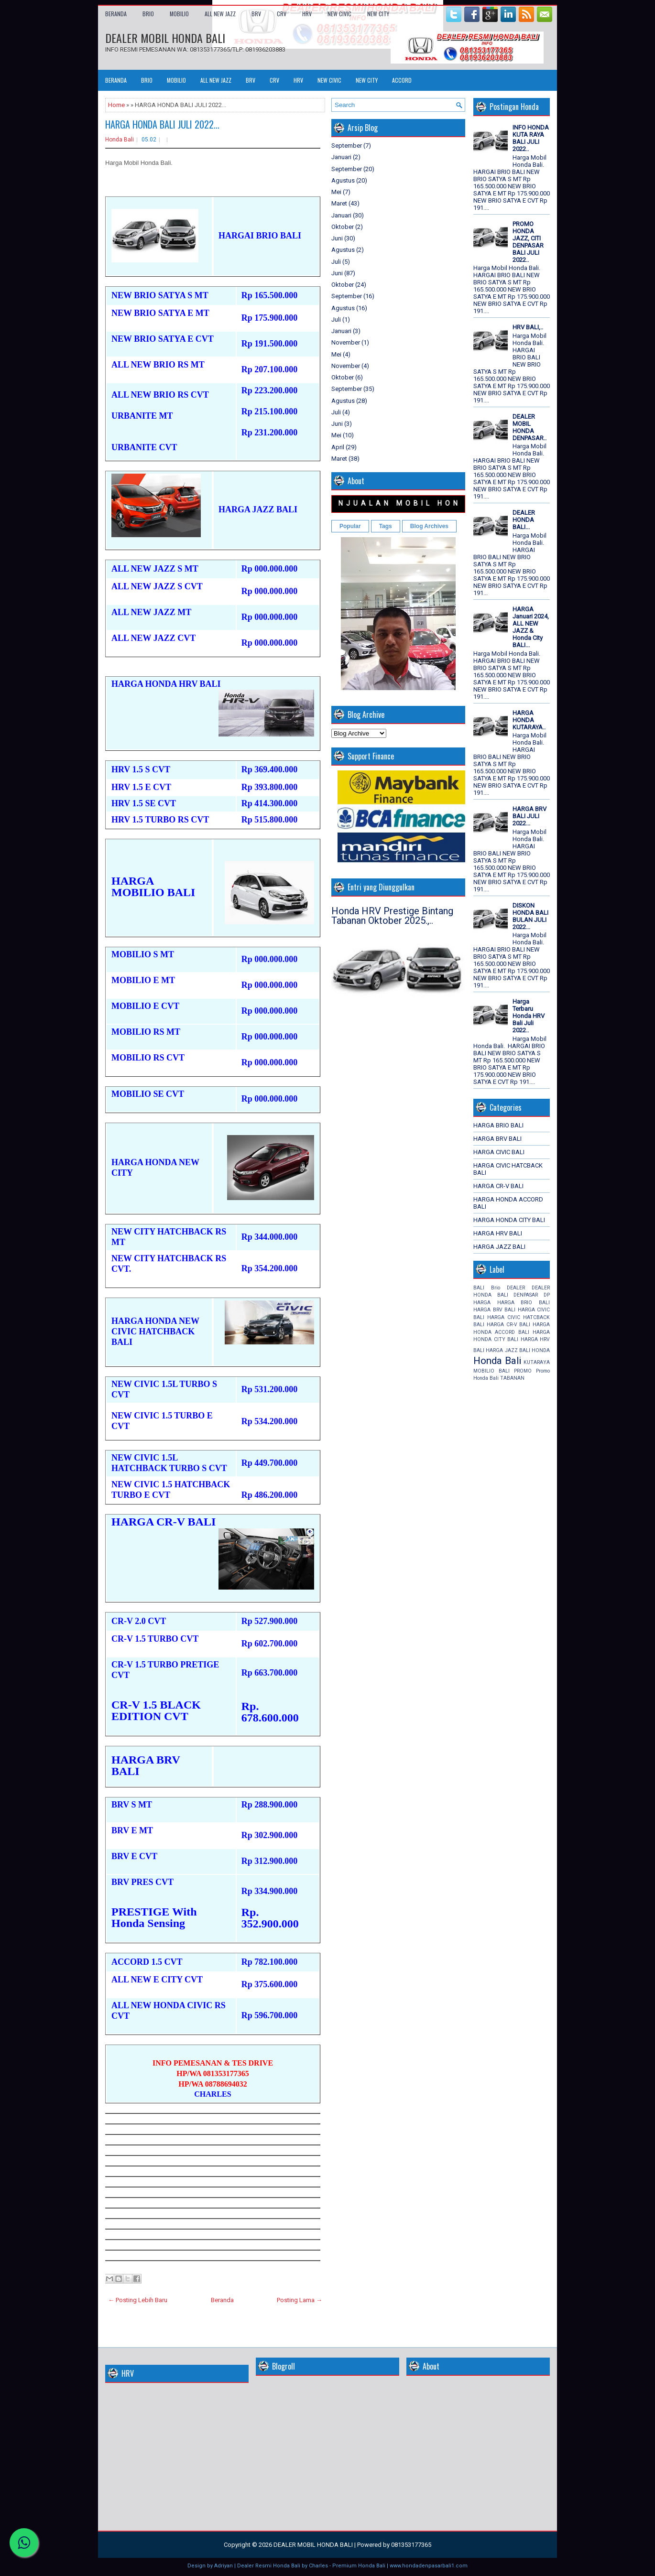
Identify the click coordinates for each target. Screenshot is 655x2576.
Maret (339, 203)
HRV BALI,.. (528, 327)
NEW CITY (378, 14)
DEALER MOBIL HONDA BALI (165, 37)
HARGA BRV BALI (497, 1138)
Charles (318, 2566)
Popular (350, 526)
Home (116, 104)
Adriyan (223, 2566)
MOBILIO (179, 14)
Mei (336, 191)
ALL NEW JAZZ (220, 14)
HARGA (482, 1302)
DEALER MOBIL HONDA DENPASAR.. (529, 427)
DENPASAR (525, 1295)
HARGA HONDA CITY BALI (509, 1219)
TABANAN (512, 1378)
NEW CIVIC (339, 14)
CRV (281, 14)
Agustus (343, 180)
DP (547, 1295)
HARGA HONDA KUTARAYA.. (529, 720)
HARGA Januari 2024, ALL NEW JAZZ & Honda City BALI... (531, 627)
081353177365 (411, 2544)
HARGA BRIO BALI (498, 1125)
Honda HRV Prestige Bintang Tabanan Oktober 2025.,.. (392, 915)
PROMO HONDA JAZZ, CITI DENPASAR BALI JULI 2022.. (528, 241)
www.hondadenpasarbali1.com (429, 2566)
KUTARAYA (537, 1362)
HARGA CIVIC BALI (498, 1152)
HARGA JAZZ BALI (499, 1246)
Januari (341, 157)
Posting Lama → (299, 2300)
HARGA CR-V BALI (498, 1186)
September (346, 145)
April (337, 447)
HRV (307, 14)
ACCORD (402, 80)
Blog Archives (429, 526)
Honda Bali (119, 139)
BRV (256, 14)
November (345, 342)
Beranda (116, 14)
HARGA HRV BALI (497, 1233)
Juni (337, 238)
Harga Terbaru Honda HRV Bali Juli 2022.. (529, 1016)
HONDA (541, 1350)
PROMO (523, 1371)
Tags (385, 526)
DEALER (516, 1288)
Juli (336, 261)
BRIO (148, 14)
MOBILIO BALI (491, 1371)
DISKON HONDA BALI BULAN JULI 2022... (530, 916)
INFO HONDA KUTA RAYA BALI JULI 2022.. (531, 138)
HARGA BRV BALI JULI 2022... (529, 816)
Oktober (342, 226)
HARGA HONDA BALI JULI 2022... (162, 124)
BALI (478, 1288)
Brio (495, 1288)
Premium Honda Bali (358, 2566)
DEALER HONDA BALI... (524, 519)
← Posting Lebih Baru (137, 2300)
